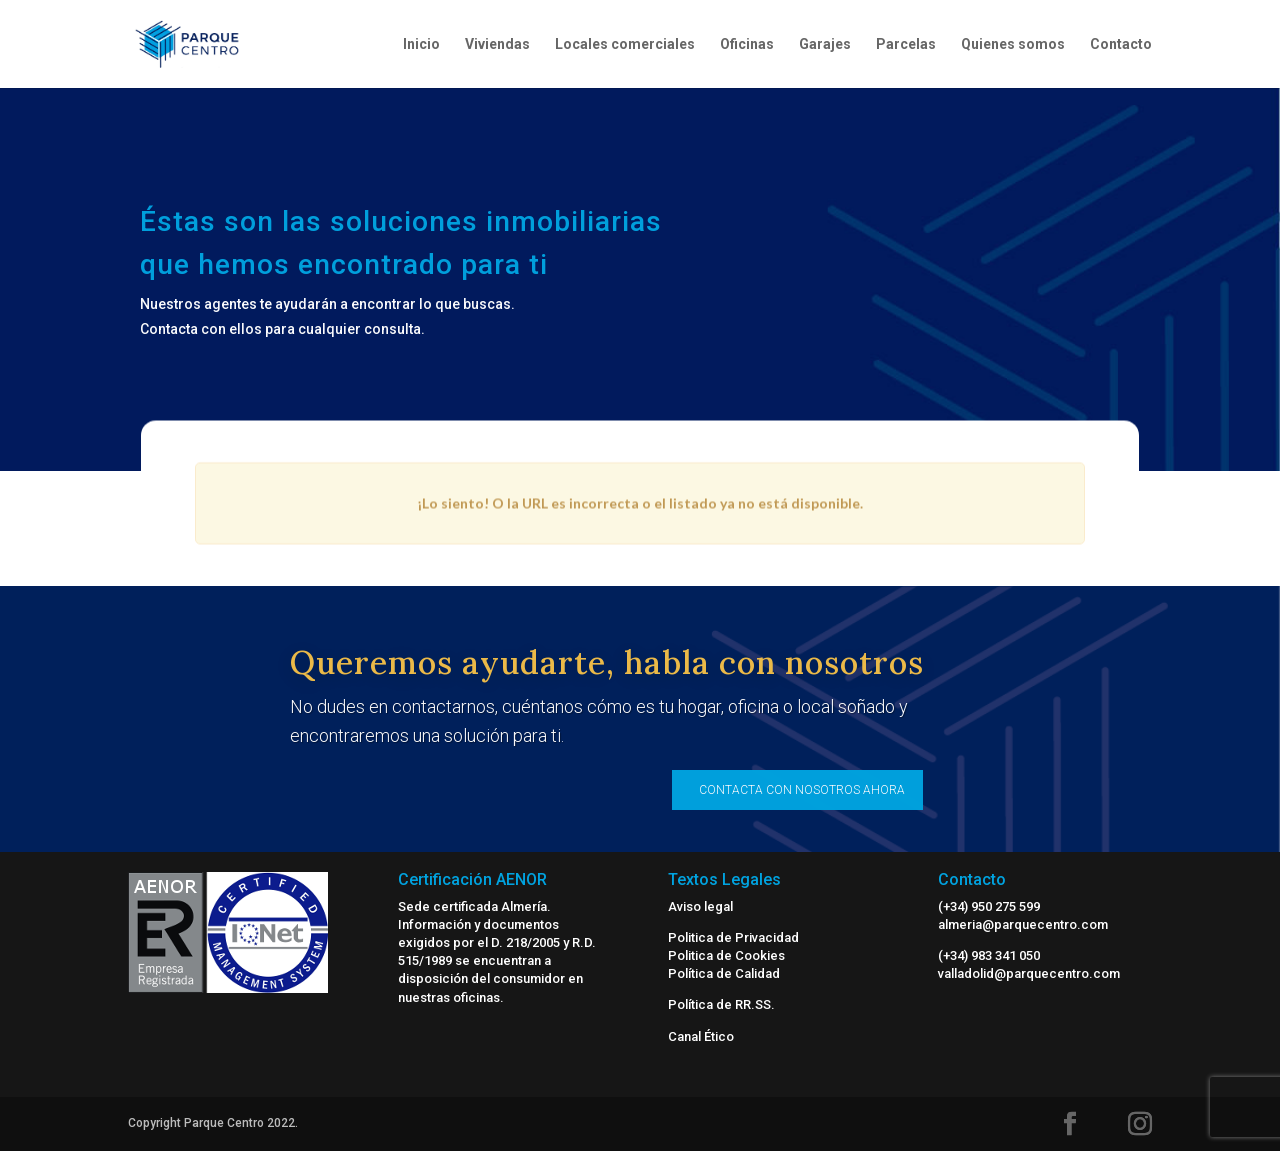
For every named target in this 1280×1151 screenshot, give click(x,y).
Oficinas (747, 44)
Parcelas (906, 44)
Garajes (825, 44)
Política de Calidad (724, 973)
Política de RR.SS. (721, 1004)
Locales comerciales (625, 44)
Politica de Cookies (726, 955)
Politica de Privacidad (733, 937)
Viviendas (497, 44)
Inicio (421, 44)
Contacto (1121, 44)
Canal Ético (701, 1036)
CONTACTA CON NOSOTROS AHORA (802, 790)
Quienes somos (1013, 44)
